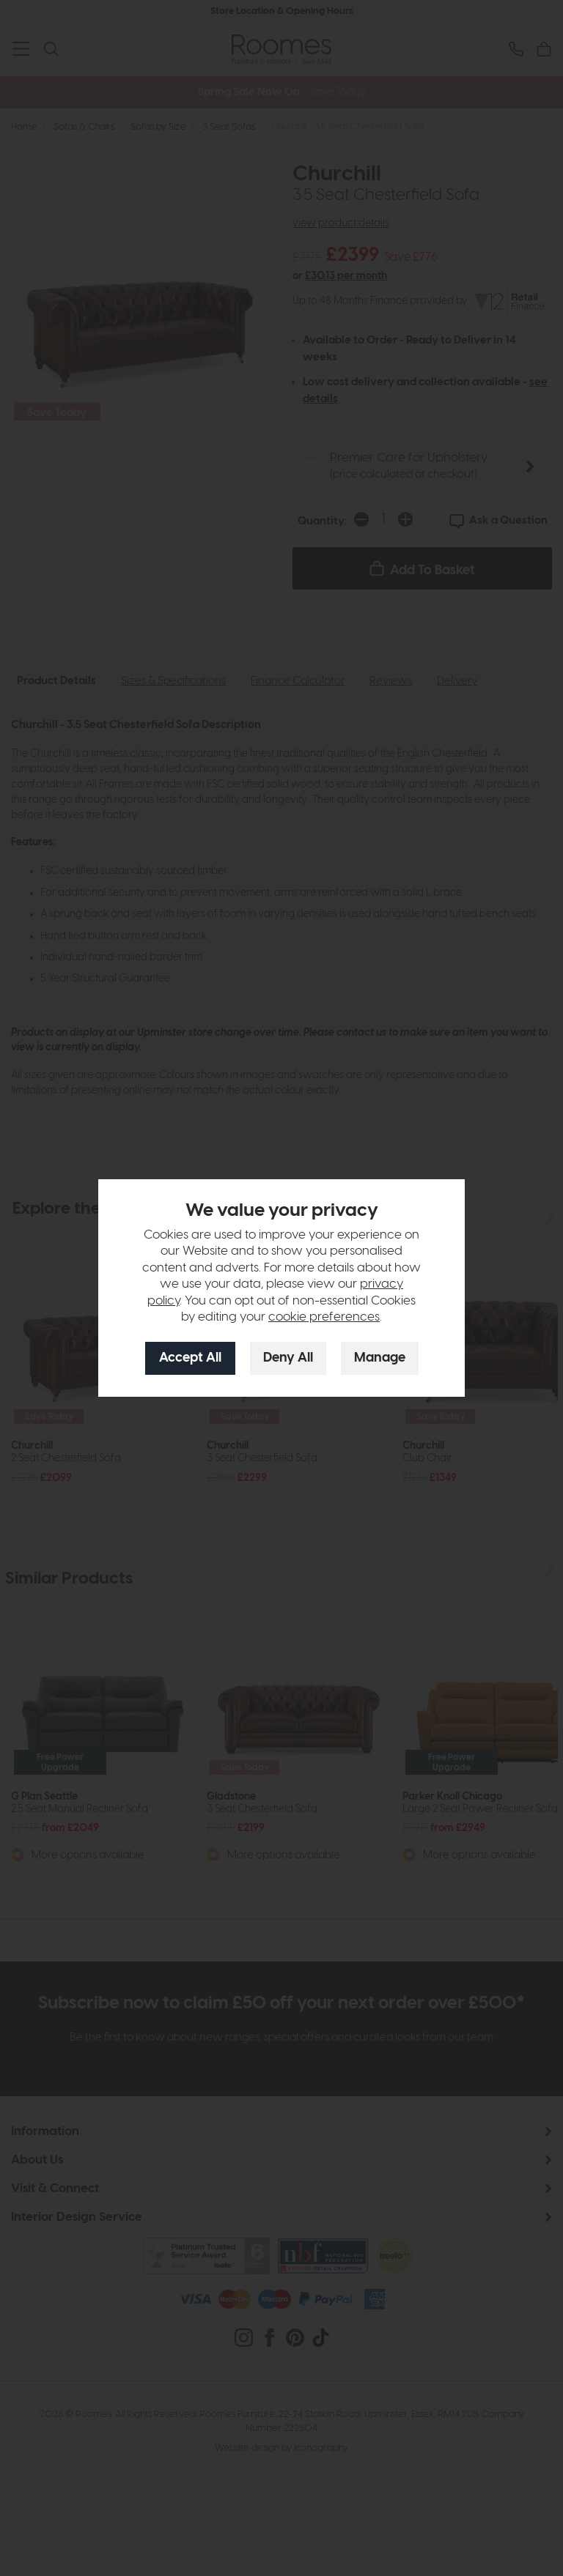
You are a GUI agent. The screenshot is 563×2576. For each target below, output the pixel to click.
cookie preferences (324, 1317)
